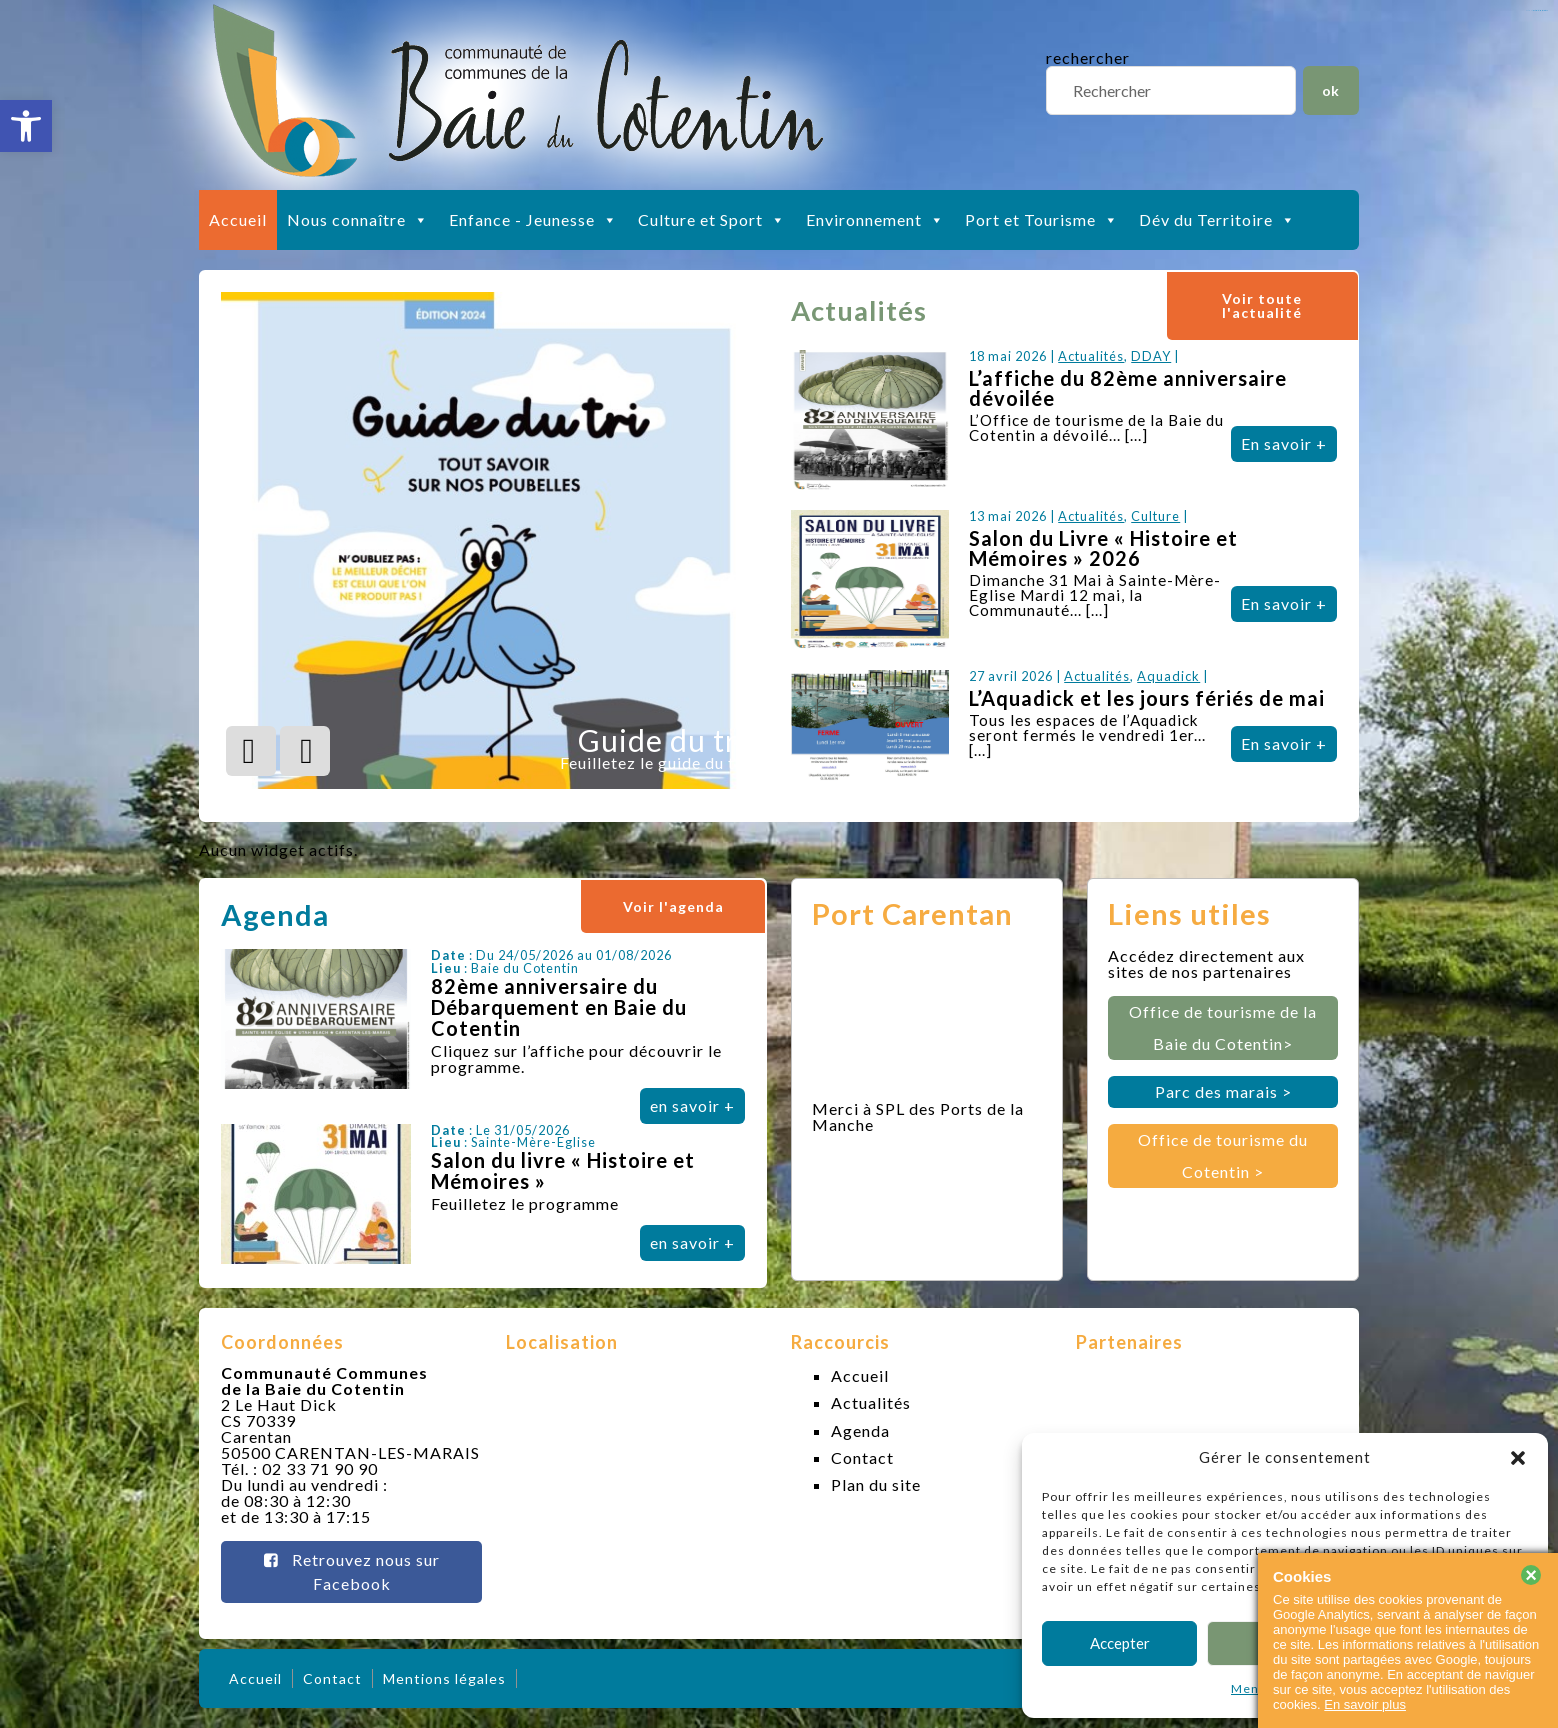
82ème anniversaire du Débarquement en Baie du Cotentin (559, 1007)
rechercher (1088, 57)
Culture (1155, 516)
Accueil (238, 219)
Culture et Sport (712, 220)
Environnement (875, 220)
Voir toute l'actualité (1262, 305)
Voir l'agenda (673, 906)
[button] (26, 126)
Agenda (860, 1430)
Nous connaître (358, 220)
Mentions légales (444, 1678)
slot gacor (1540, 10)
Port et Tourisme (1042, 220)
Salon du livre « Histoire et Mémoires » (563, 1170)
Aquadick (1168, 676)
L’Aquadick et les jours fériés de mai (1147, 698)
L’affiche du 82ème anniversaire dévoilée (1128, 388)
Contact (862, 1457)
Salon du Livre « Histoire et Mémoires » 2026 (1103, 548)
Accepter (1120, 1643)
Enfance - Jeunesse (533, 220)
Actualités (1091, 356)
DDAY (1151, 356)
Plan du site (876, 1484)
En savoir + (1284, 443)
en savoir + (692, 1105)
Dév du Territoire (1217, 220)
